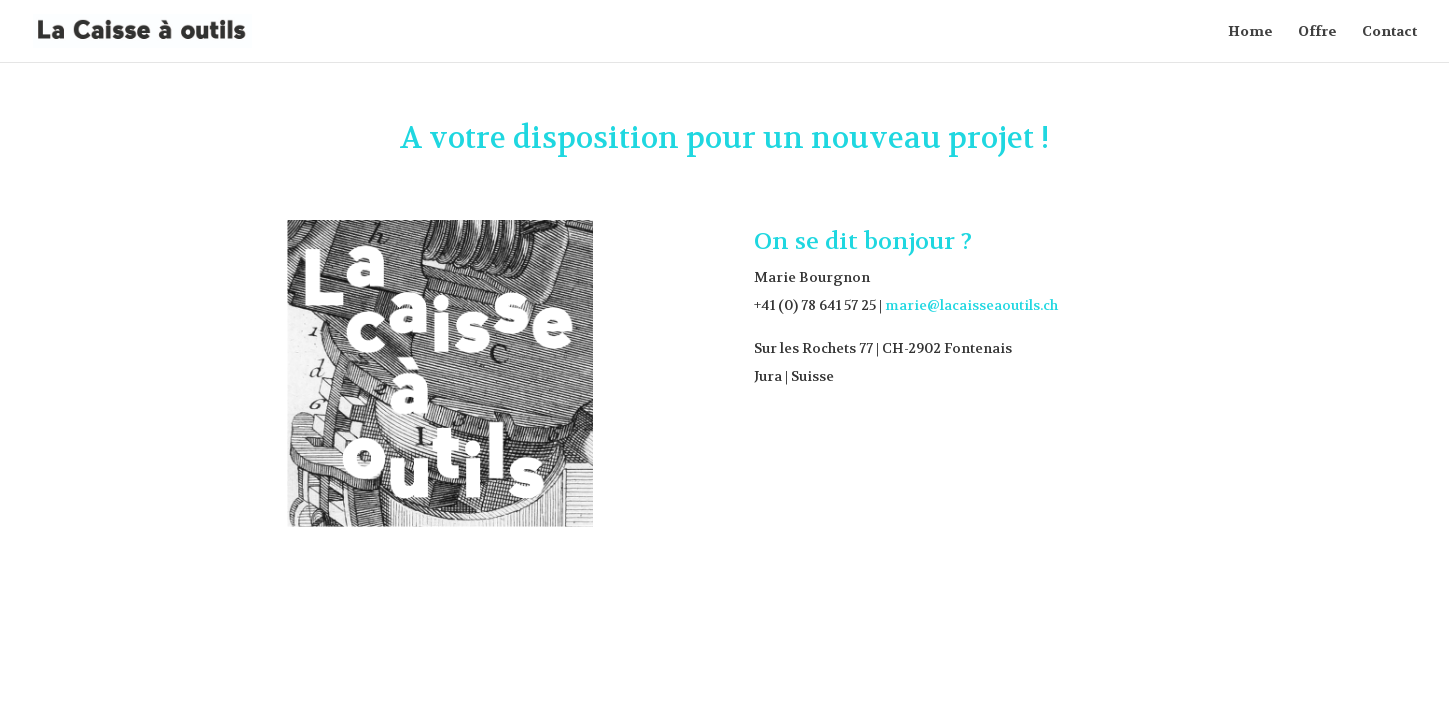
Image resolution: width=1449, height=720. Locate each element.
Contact (1389, 32)
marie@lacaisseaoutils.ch (971, 305)
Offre (1317, 32)
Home (1250, 32)
